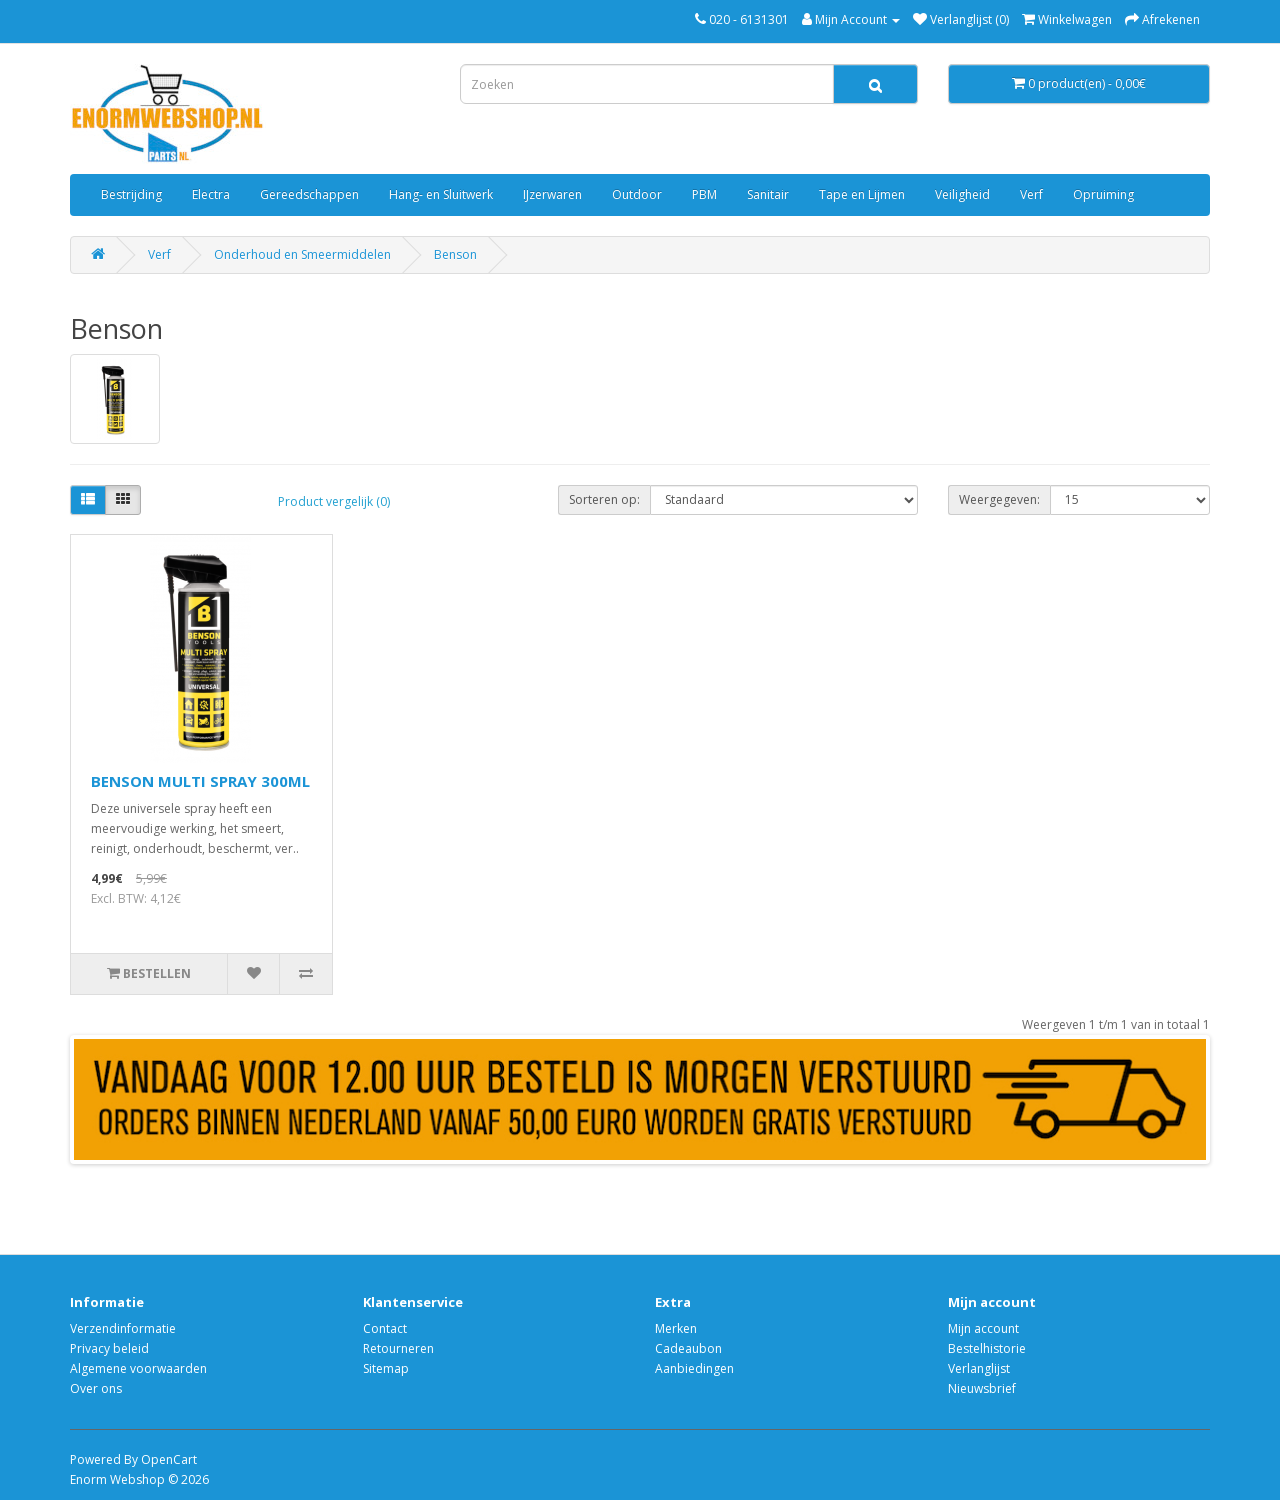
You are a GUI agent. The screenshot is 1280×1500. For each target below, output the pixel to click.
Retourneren (398, 1348)
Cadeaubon (688, 1348)
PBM (704, 194)
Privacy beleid (109, 1348)
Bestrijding (131, 194)
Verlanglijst (979, 1368)
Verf (1031, 194)
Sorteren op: (604, 499)
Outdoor (637, 194)
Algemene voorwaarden (138, 1368)
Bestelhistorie (987, 1348)
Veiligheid (962, 194)
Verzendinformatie (123, 1328)
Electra (211, 194)
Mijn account (983, 1328)
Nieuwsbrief (982, 1388)
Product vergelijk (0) (334, 501)
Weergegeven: (999, 499)
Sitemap (386, 1368)
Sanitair (768, 194)
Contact (385, 1328)
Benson (455, 254)
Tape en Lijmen (862, 194)
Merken (676, 1328)
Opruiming (1103, 194)
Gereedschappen (309, 194)
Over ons (96, 1388)
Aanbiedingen (694, 1368)
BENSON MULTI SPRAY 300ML (200, 781)
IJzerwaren (552, 194)
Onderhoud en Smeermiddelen (302, 254)
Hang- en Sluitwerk (441, 194)
